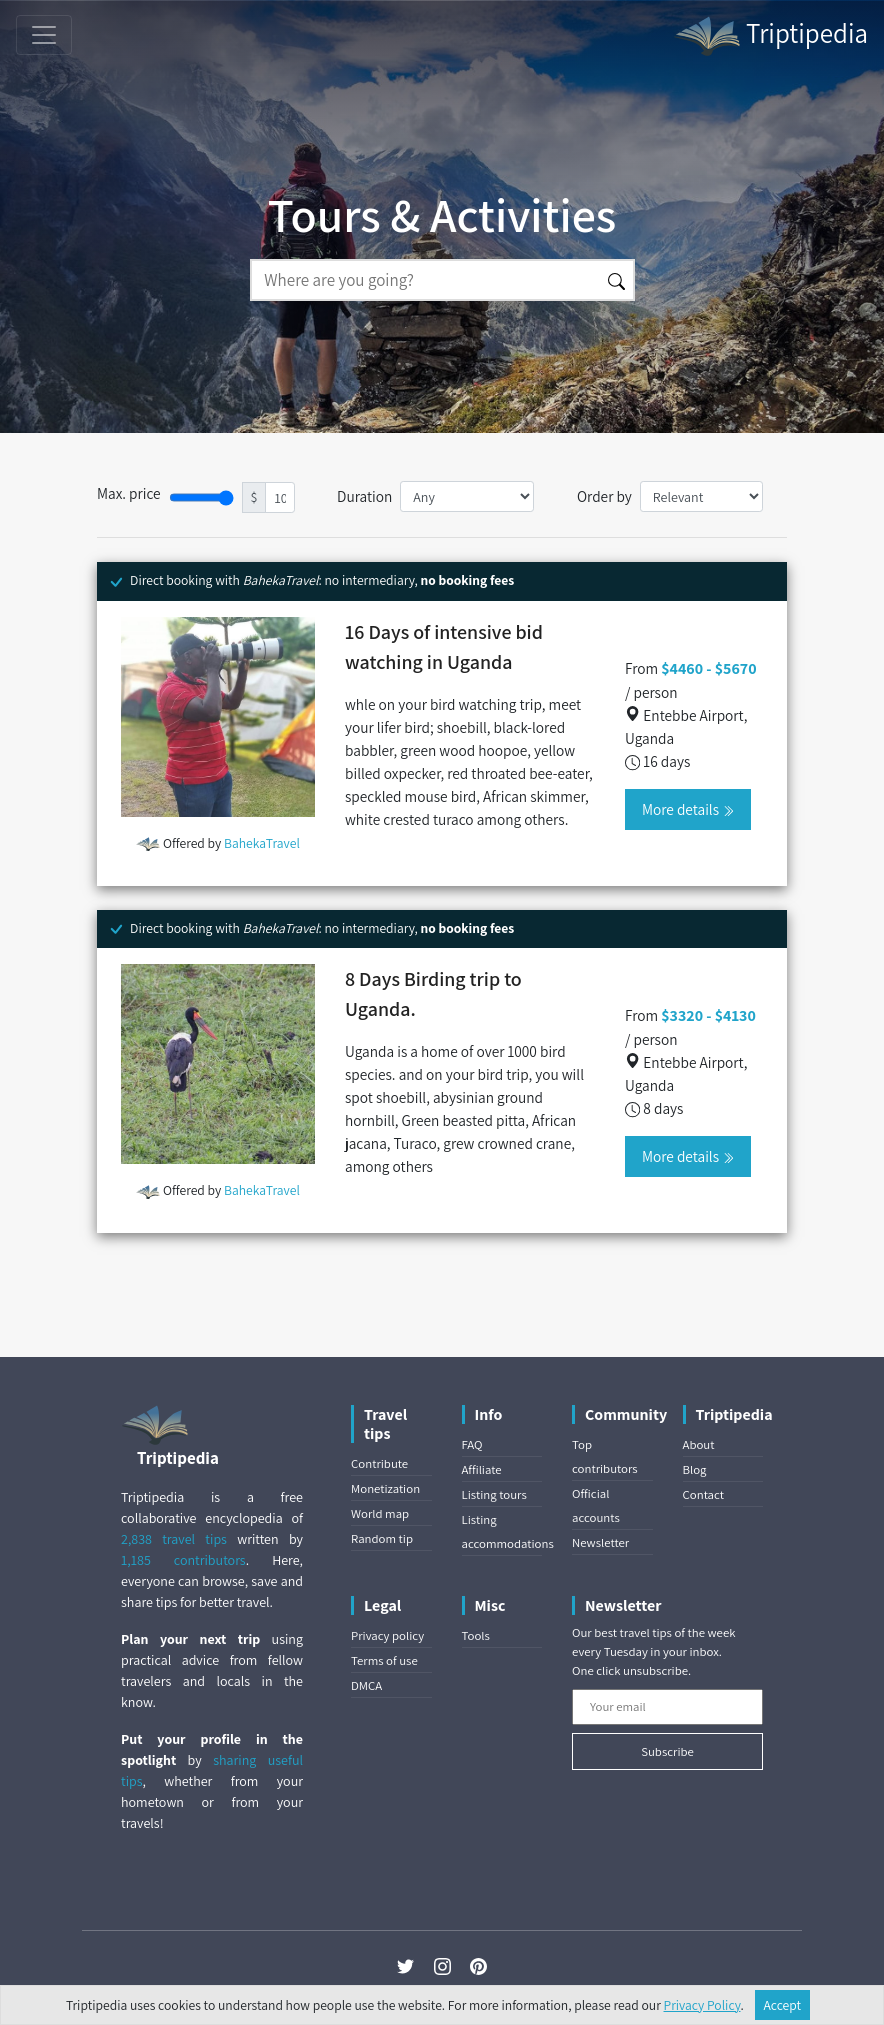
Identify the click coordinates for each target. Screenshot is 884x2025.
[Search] (425, 280)
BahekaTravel (262, 843)
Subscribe (667, 1751)
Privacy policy (387, 1635)
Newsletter (600, 1542)
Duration (364, 496)
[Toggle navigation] (44, 35)
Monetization (385, 1488)
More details (688, 809)
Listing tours (494, 1494)
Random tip (382, 1538)
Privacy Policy (702, 2005)
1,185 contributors (183, 1560)
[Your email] (667, 1707)
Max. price (129, 493)
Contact (703, 1494)
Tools (476, 1635)
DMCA (366, 1685)
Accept (783, 2005)
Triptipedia (770, 36)
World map (380, 1513)
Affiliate (482, 1469)
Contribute (379, 1463)
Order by (604, 496)
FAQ (472, 1444)
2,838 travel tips (174, 1539)
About (699, 1444)
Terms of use (384, 1660)
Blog (695, 1469)
